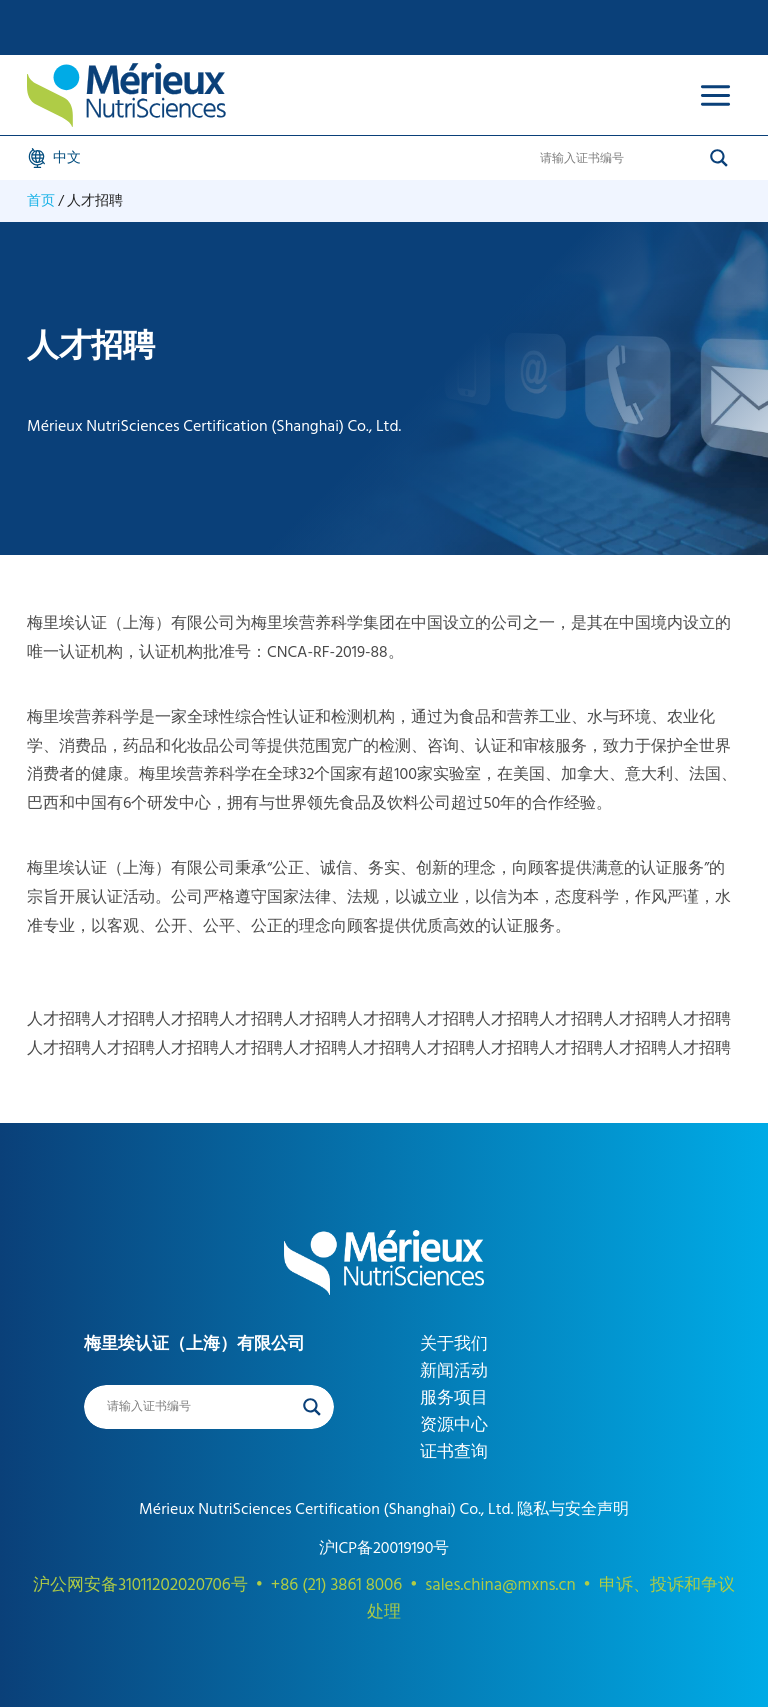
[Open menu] (715, 95)
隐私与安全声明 (571, 1509)
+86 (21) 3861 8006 (336, 1585)
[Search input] (620, 158)
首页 (41, 200)
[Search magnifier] (719, 158)
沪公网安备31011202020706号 (140, 1585)
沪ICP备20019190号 (384, 1548)
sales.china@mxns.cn (500, 1585)
